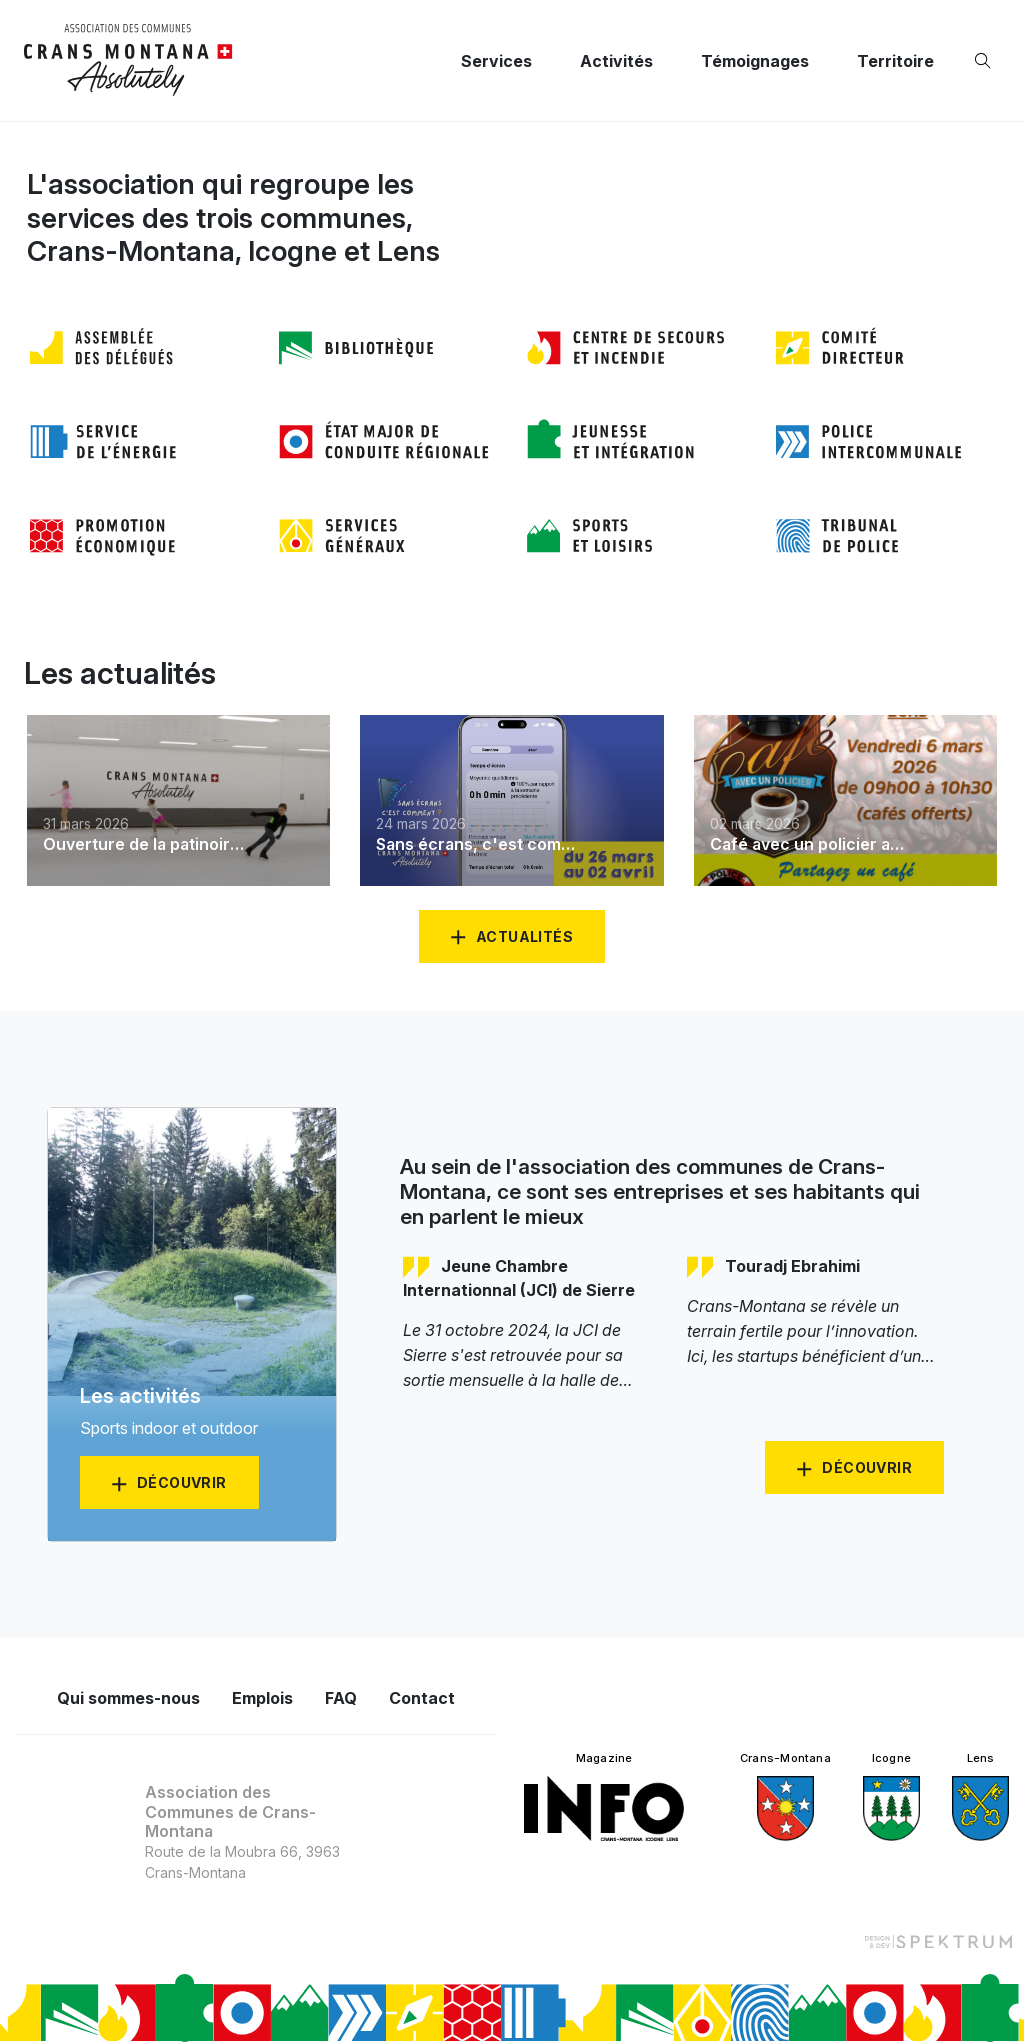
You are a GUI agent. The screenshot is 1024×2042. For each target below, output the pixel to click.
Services (496, 61)
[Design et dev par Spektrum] (938, 1940)
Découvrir (867, 1467)
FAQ (341, 1698)
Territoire (895, 61)
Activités (616, 61)
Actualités (524, 936)
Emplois (262, 1698)
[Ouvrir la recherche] (987, 61)
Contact (422, 1698)
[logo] (128, 60)
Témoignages (755, 61)
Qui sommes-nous (128, 1698)
